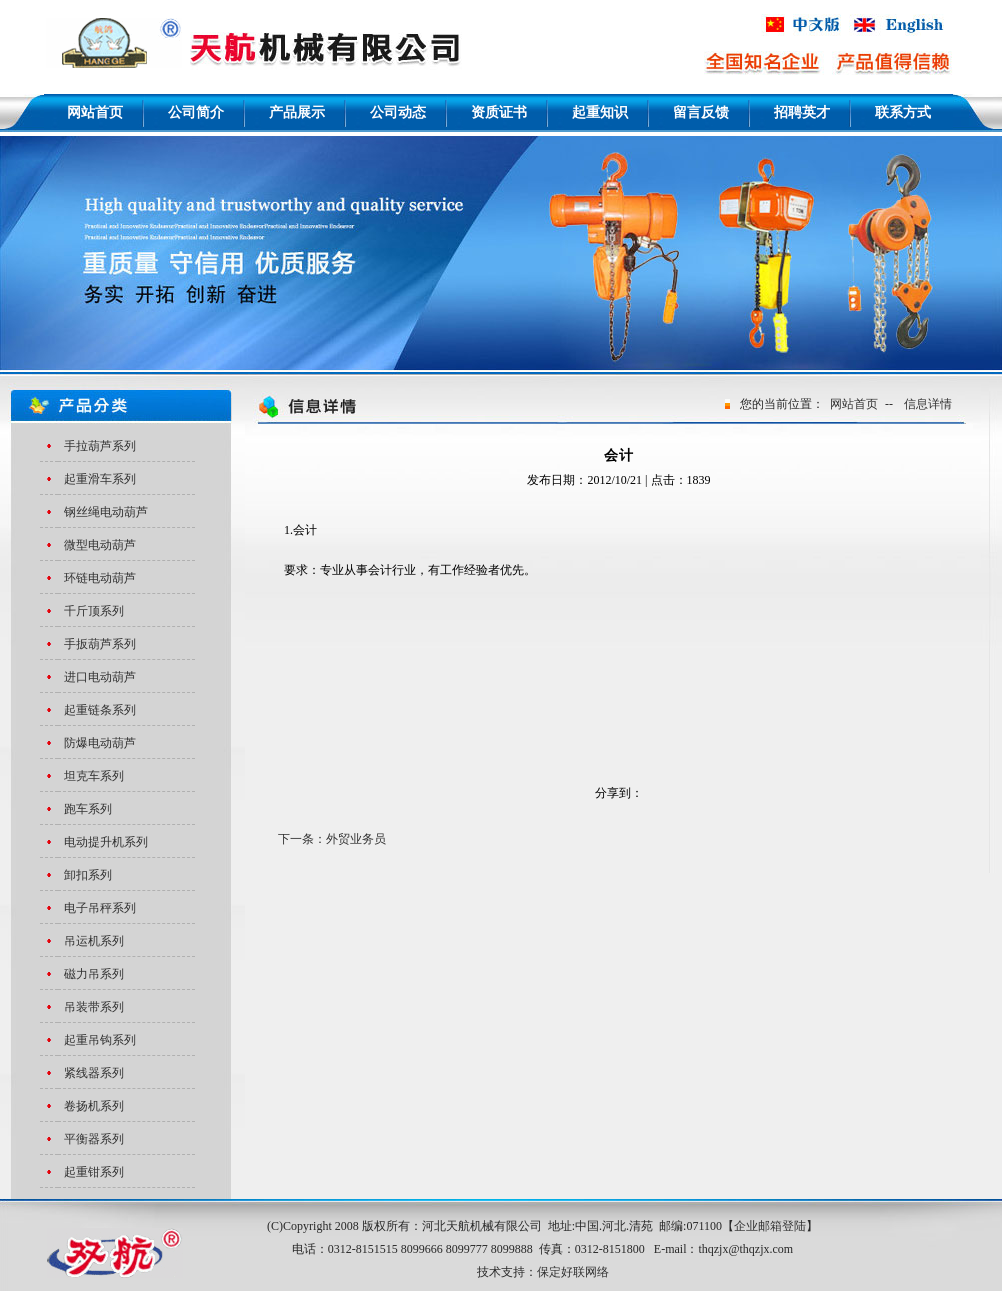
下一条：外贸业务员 (332, 839)
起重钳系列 (94, 1172)
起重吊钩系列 (100, 1040)
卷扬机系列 (94, 1106)
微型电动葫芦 (100, 545)
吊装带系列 (94, 1007)
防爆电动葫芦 (100, 743)
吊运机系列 (94, 941)
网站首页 (854, 404)
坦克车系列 (94, 776)
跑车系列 (88, 809)
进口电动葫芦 (100, 677)
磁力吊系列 (94, 974)
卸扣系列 (88, 875)
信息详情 (928, 404)
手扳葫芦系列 (100, 644)
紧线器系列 (94, 1073)
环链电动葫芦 (100, 578)
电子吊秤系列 (100, 908)
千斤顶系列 (94, 611)
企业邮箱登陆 (770, 1226)
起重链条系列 (100, 710)
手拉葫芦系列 (100, 446)
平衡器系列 (94, 1139)
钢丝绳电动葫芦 (106, 512)
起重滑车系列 (100, 479)
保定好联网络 (573, 1272)
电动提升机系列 (106, 842)
